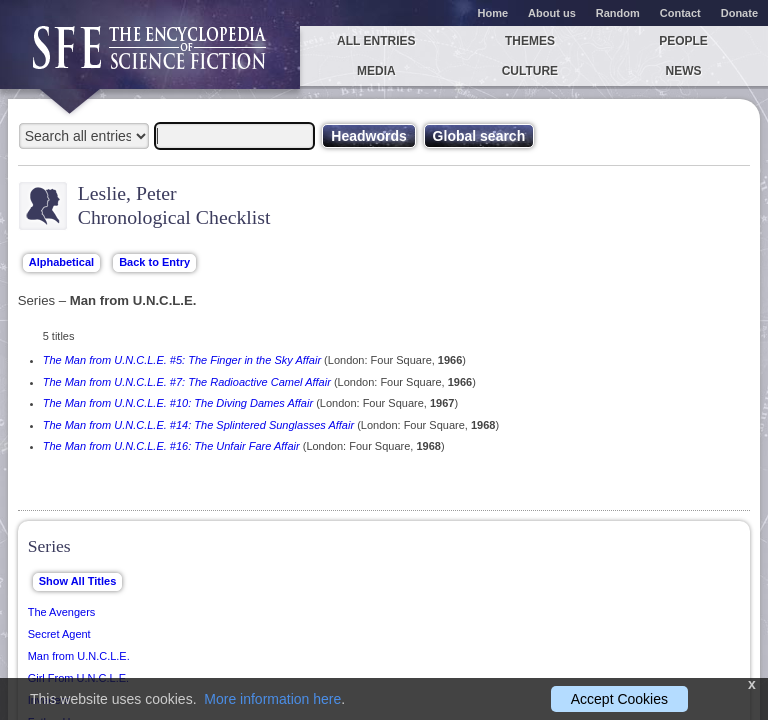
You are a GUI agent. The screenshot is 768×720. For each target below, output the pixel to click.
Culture (530, 71)
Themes (530, 41)
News (684, 71)
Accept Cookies (619, 699)
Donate (739, 13)
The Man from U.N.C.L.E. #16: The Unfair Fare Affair (171, 446)
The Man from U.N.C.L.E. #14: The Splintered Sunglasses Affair (198, 425)
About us (552, 13)
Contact (680, 13)
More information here (272, 699)
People (683, 41)
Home (493, 13)
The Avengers (62, 612)
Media (376, 71)
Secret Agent (59, 634)
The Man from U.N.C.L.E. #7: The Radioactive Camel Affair (187, 382)
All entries (376, 41)
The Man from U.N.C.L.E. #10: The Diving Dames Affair (178, 403)
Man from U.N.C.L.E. (79, 656)
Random (618, 13)
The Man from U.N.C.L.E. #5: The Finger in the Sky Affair (182, 360)
